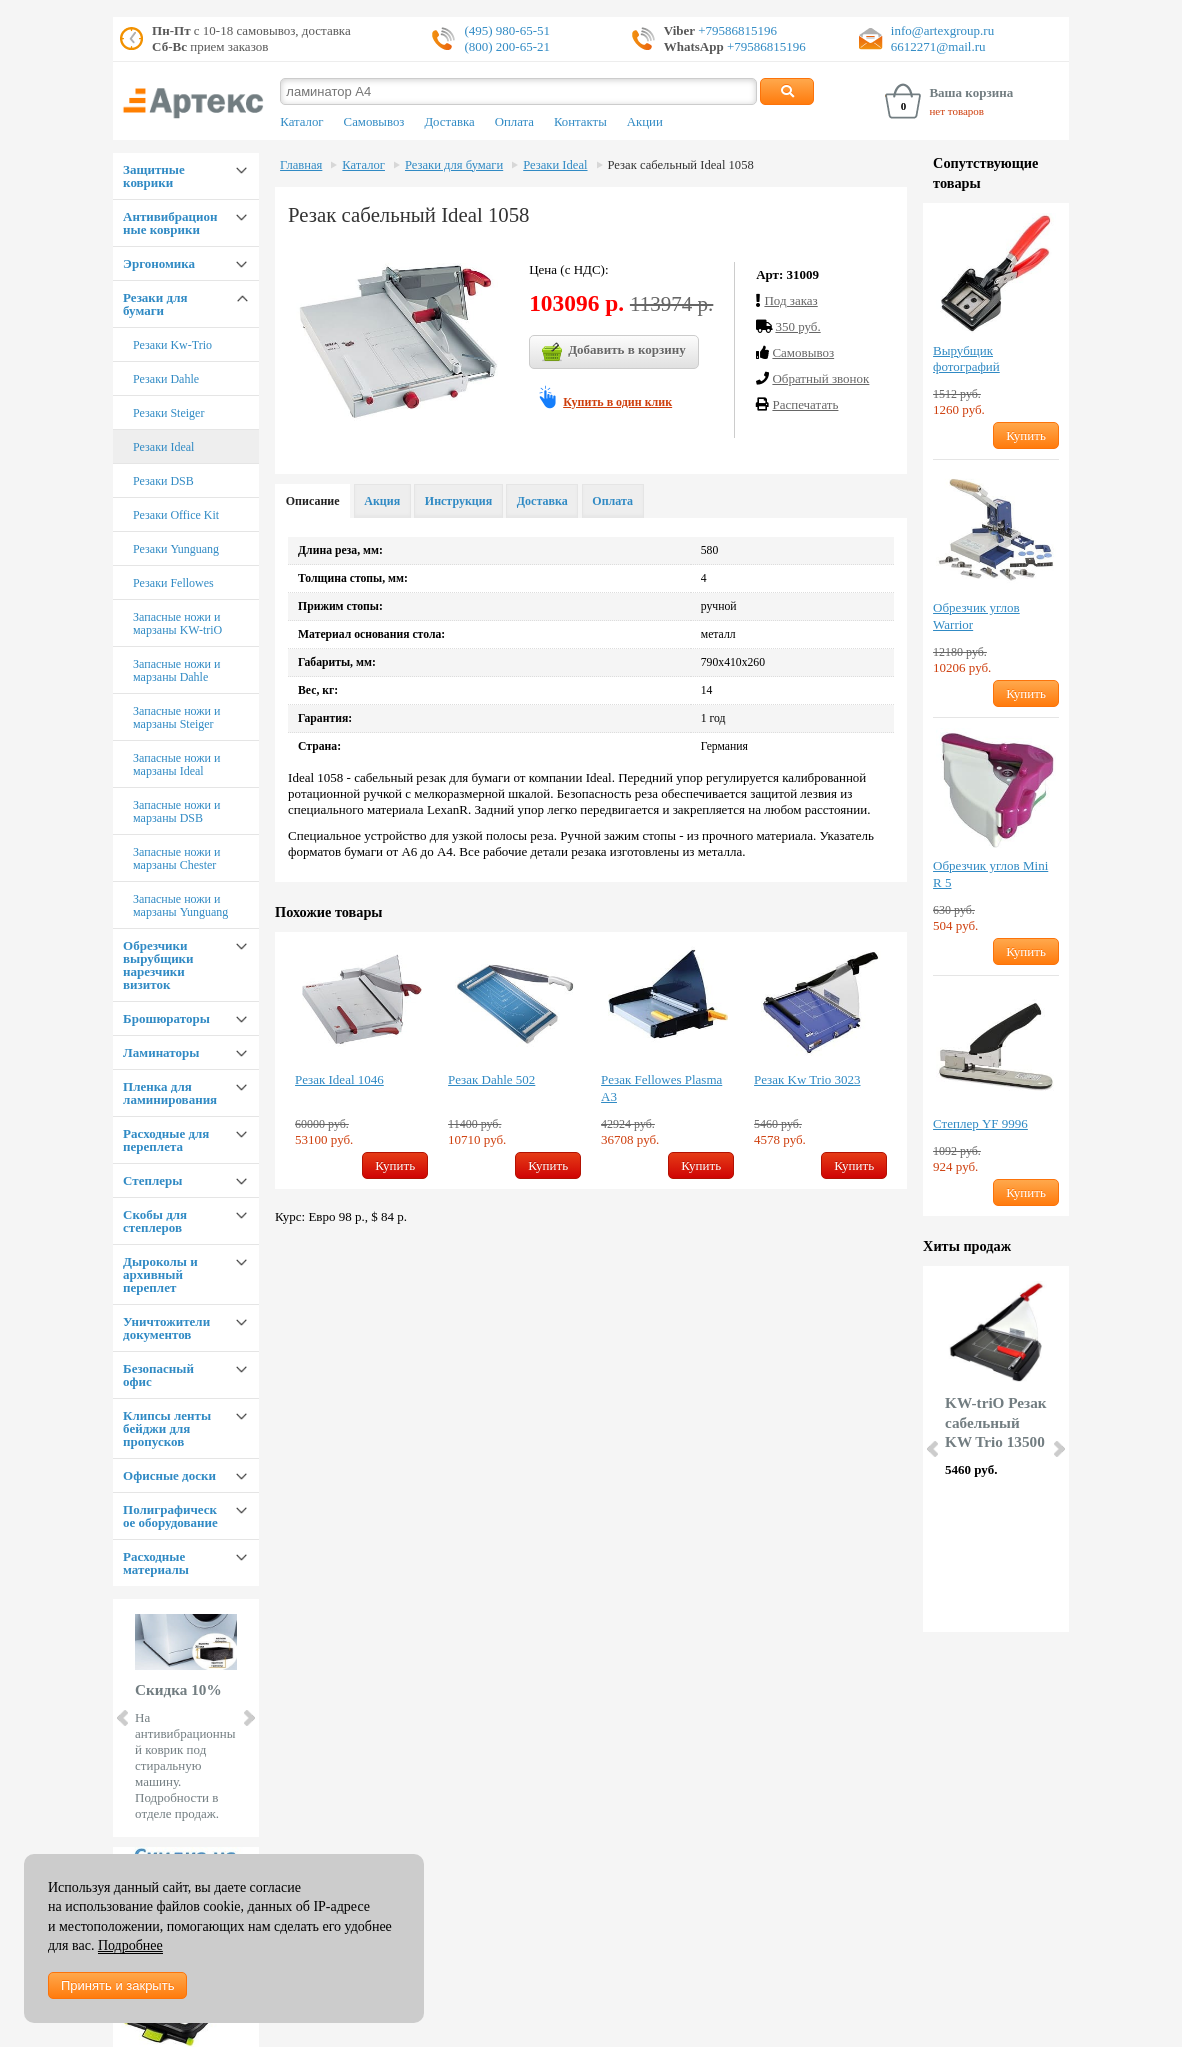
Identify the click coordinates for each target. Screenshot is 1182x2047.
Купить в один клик (617, 402)
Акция (382, 501)
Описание (313, 501)
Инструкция (458, 501)
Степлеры (152, 1180)
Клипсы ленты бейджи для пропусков (167, 1428)
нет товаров (956, 111)
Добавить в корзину (614, 352)
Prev (124, 1718)
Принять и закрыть (117, 1985)
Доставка (449, 122)
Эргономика (159, 263)
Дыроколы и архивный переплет (160, 1274)
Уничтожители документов (166, 1328)
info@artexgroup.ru (942, 30)
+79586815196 (736, 30)
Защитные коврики (154, 176)
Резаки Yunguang (176, 549)
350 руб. (797, 326)
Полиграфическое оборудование (170, 1516)
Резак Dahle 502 (491, 1079)
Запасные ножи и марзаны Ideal (176, 764)
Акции (645, 122)
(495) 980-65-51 (507, 30)
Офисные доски (169, 1475)
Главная (301, 165)
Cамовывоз (803, 352)
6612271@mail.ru (938, 46)
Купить (395, 1165)
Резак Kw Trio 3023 (807, 1079)
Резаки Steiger (168, 413)
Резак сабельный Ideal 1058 (681, 165)
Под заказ (790, 300)
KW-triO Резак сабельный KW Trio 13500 (996, 1422)
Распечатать (805, 404)
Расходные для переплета (166, 1140)
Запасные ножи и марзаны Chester (176, 858)
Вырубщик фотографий (966, 359)
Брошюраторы (166, 1018)
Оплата (514, 122)
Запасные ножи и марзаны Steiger (176, 717)
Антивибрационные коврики (170, 223)
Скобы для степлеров (155, 1221)
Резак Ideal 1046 (339, 1079)
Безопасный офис (158, 1375)
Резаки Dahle (166, 379)
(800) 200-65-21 (507, 46)
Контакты (580, 122)
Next (248, 1718)
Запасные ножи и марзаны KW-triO (177, 623)
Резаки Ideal (163, 447)
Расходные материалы (156, 1563)
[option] (361, 1060)
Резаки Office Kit (176, 515)
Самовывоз (374, 122)
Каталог (301, 122)
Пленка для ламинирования (170, 1093)
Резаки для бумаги (155, 304)
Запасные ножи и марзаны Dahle (176, 670)
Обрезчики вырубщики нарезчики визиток (158, 965)
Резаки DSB (163, 481)
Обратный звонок (820, 378)
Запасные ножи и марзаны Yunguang (180, 905)
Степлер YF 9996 (980, 1123)
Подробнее (130, 1945)
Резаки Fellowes (173, 583)
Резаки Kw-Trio (172, 345)
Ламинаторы (161, 1052)
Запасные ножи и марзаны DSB (176, 811)
